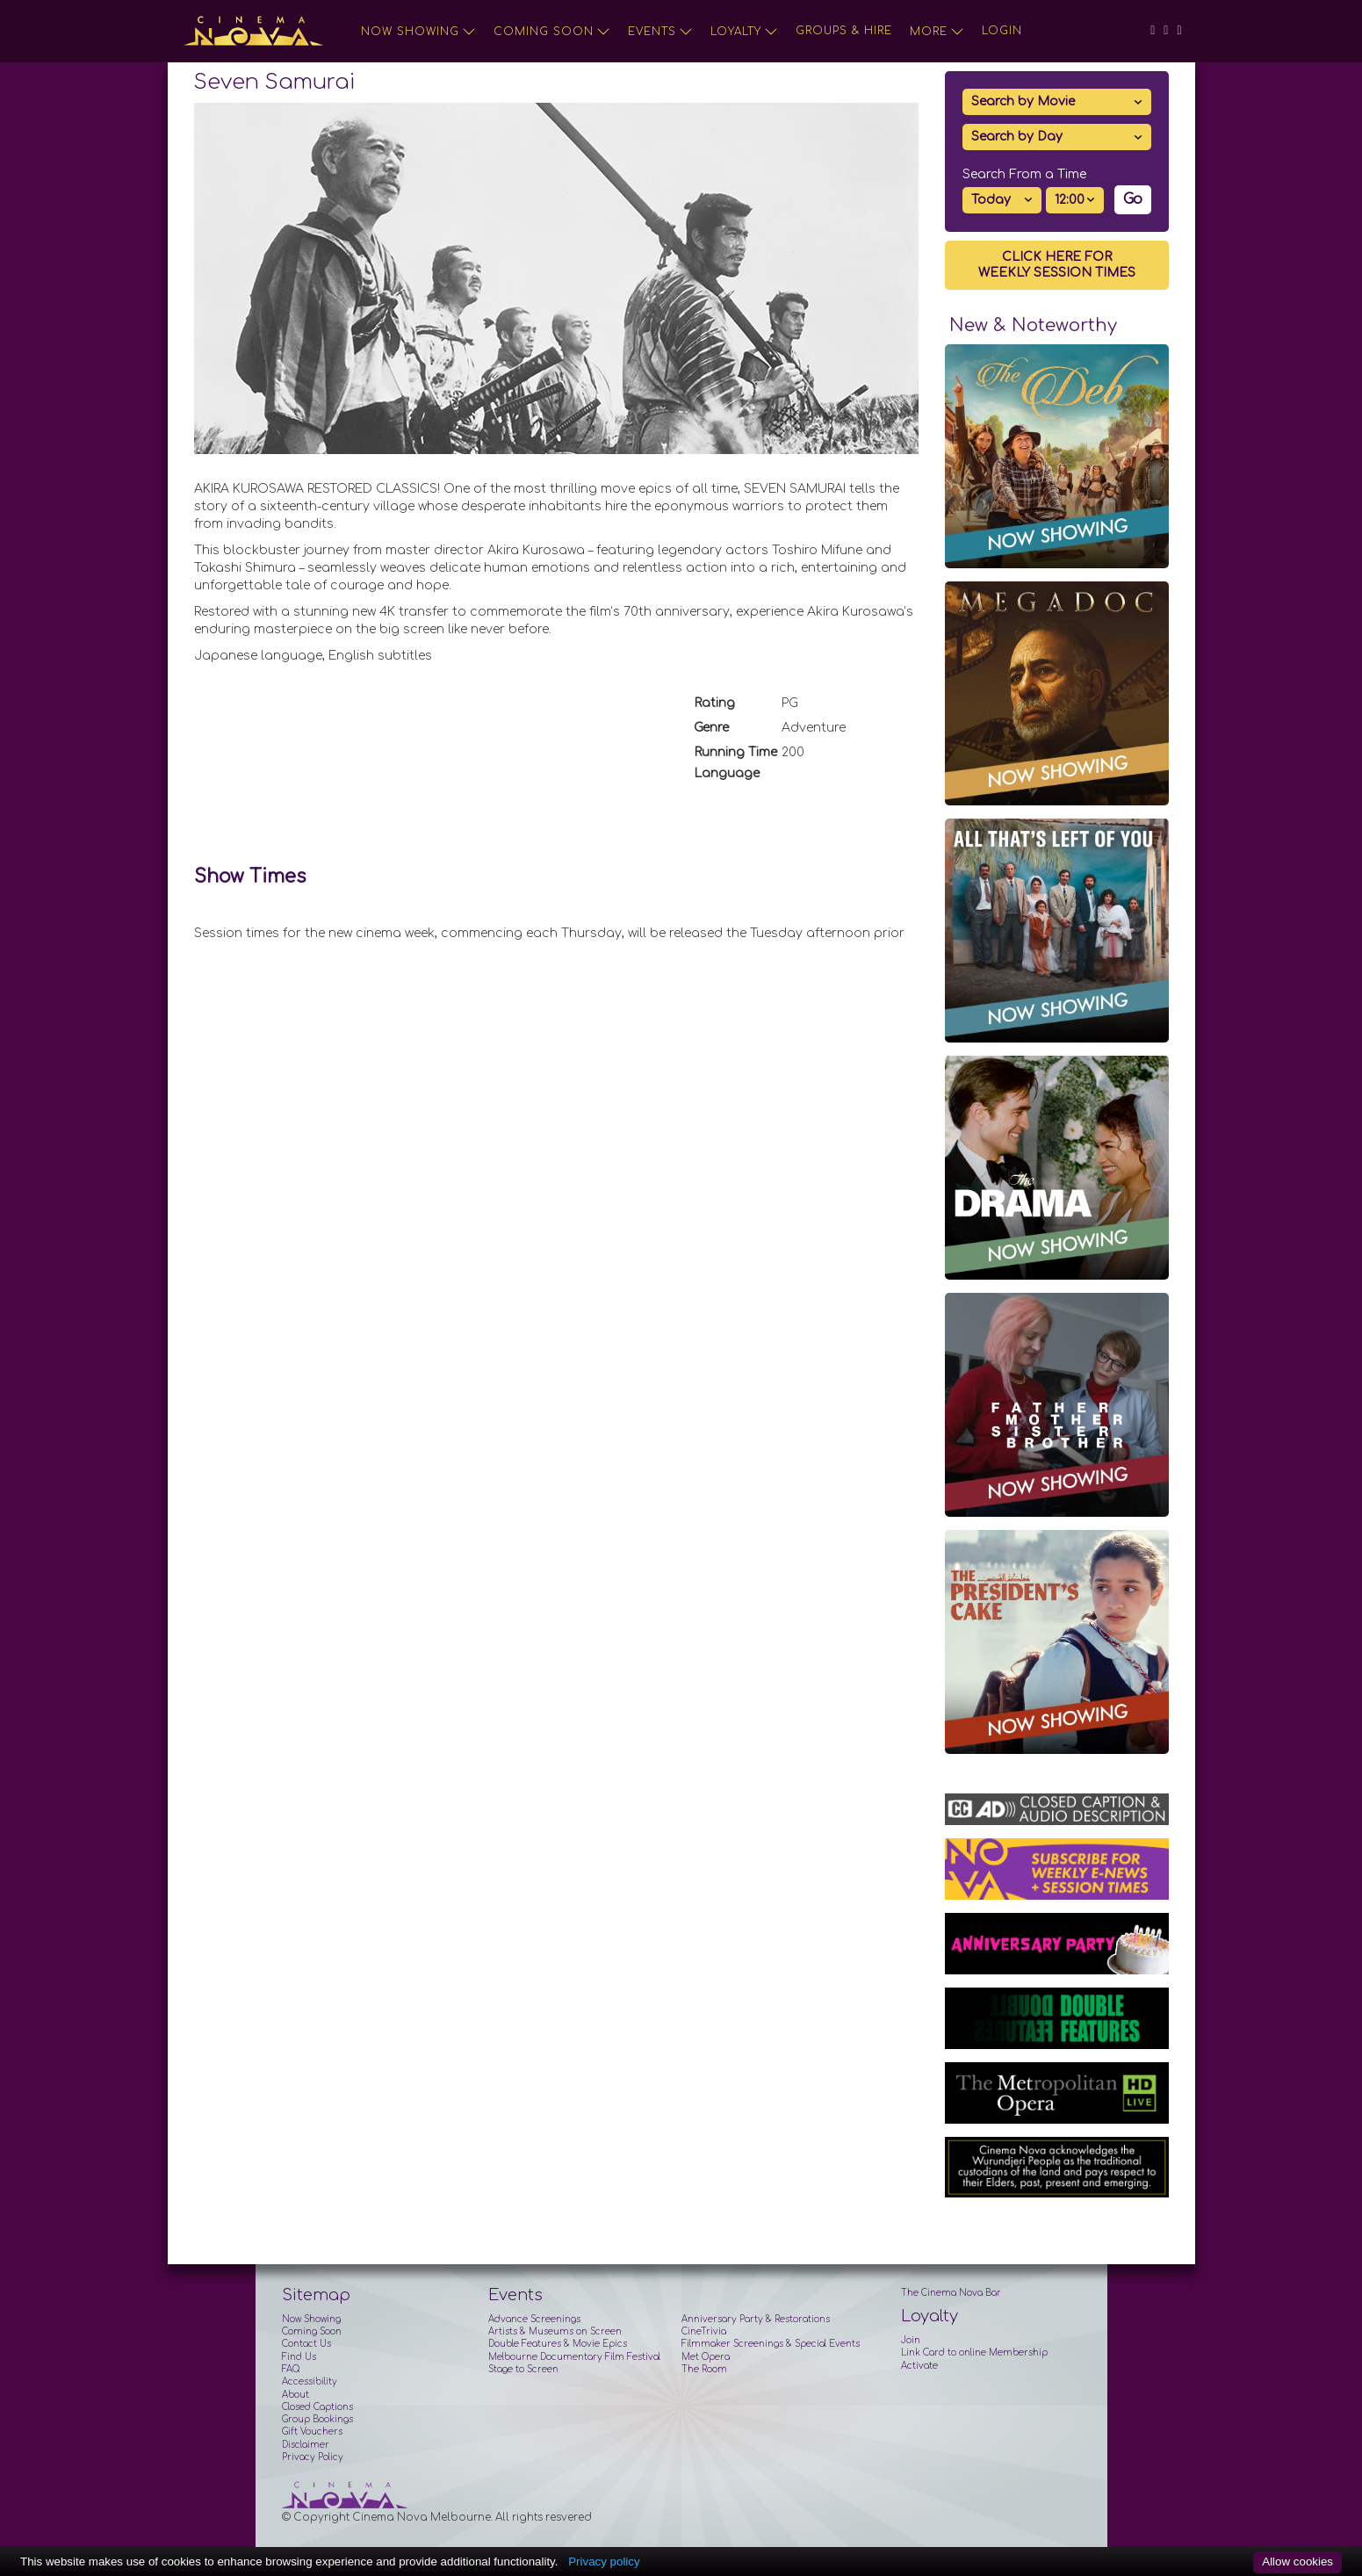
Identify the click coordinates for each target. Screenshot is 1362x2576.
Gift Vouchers (312, 2431)
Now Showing (418, 32)
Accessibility (309, 2381)
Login (1002, 31)
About (295, 2394)
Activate (919, 2365)
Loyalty (744, 32)
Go (1132, 199)
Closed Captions (317, 2407)
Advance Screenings (534, 2319)
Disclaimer (305, 2445)
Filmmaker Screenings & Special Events (770, 2344)
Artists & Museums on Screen (555, 2331)
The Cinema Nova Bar (951, 2293)
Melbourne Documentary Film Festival (574, 2357)
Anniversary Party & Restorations (755, 2319)
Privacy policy (603, 2561)
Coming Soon (552, 32)
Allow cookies (1297, 2561)
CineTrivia (703, 2331)
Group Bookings (317, 2419)
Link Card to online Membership (974, 2352)
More (937, 32)
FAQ (290, 2369)
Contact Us (306, 2344)
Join (910, 2340)
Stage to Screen (523, 2369)
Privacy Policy (312, 2457)
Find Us (299, 2357)
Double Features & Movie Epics (557, 2344)
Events (660, 32)
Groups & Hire (844, 31)
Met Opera (705, 2357)
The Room (704, 2369)
